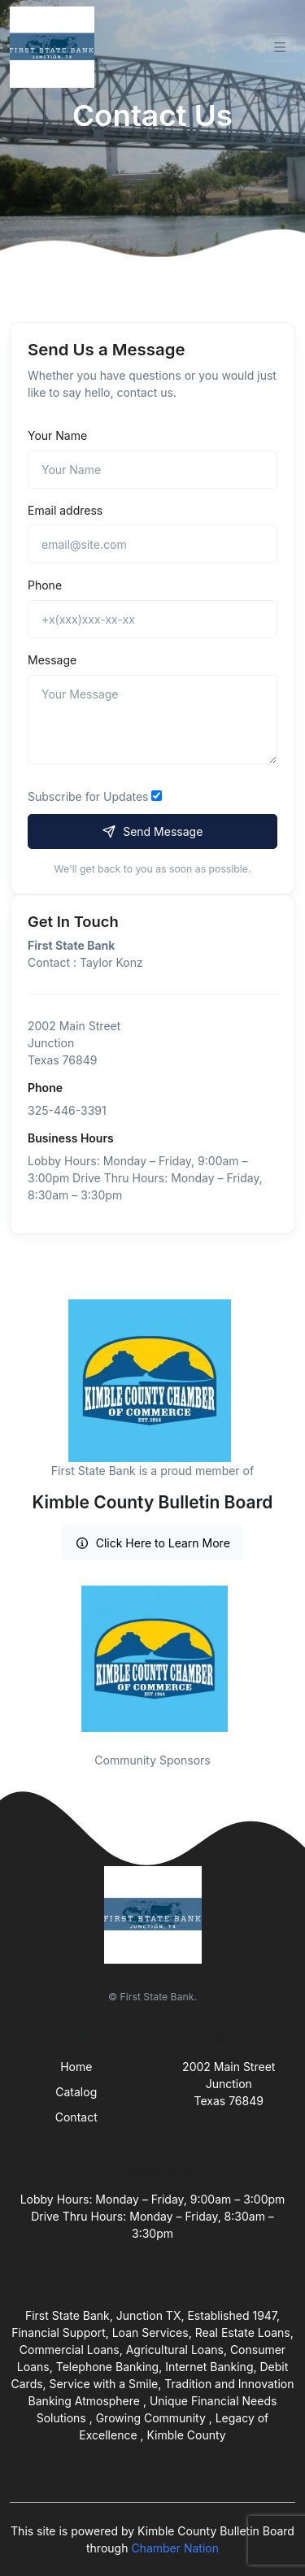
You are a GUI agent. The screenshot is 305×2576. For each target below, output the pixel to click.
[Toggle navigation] (279, 47)
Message (52, 660)
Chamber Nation (175, 2548)
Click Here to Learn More (152, 1543)
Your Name (57, 435)
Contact (76, 2117)
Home (76, 2066)
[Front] (55, 47)
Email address (65, 510)
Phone (45, 585)
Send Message (152, 831)
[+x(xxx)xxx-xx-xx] (152, 619)
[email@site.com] (152, 544)
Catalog (76, 2092)
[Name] (152, 469)
